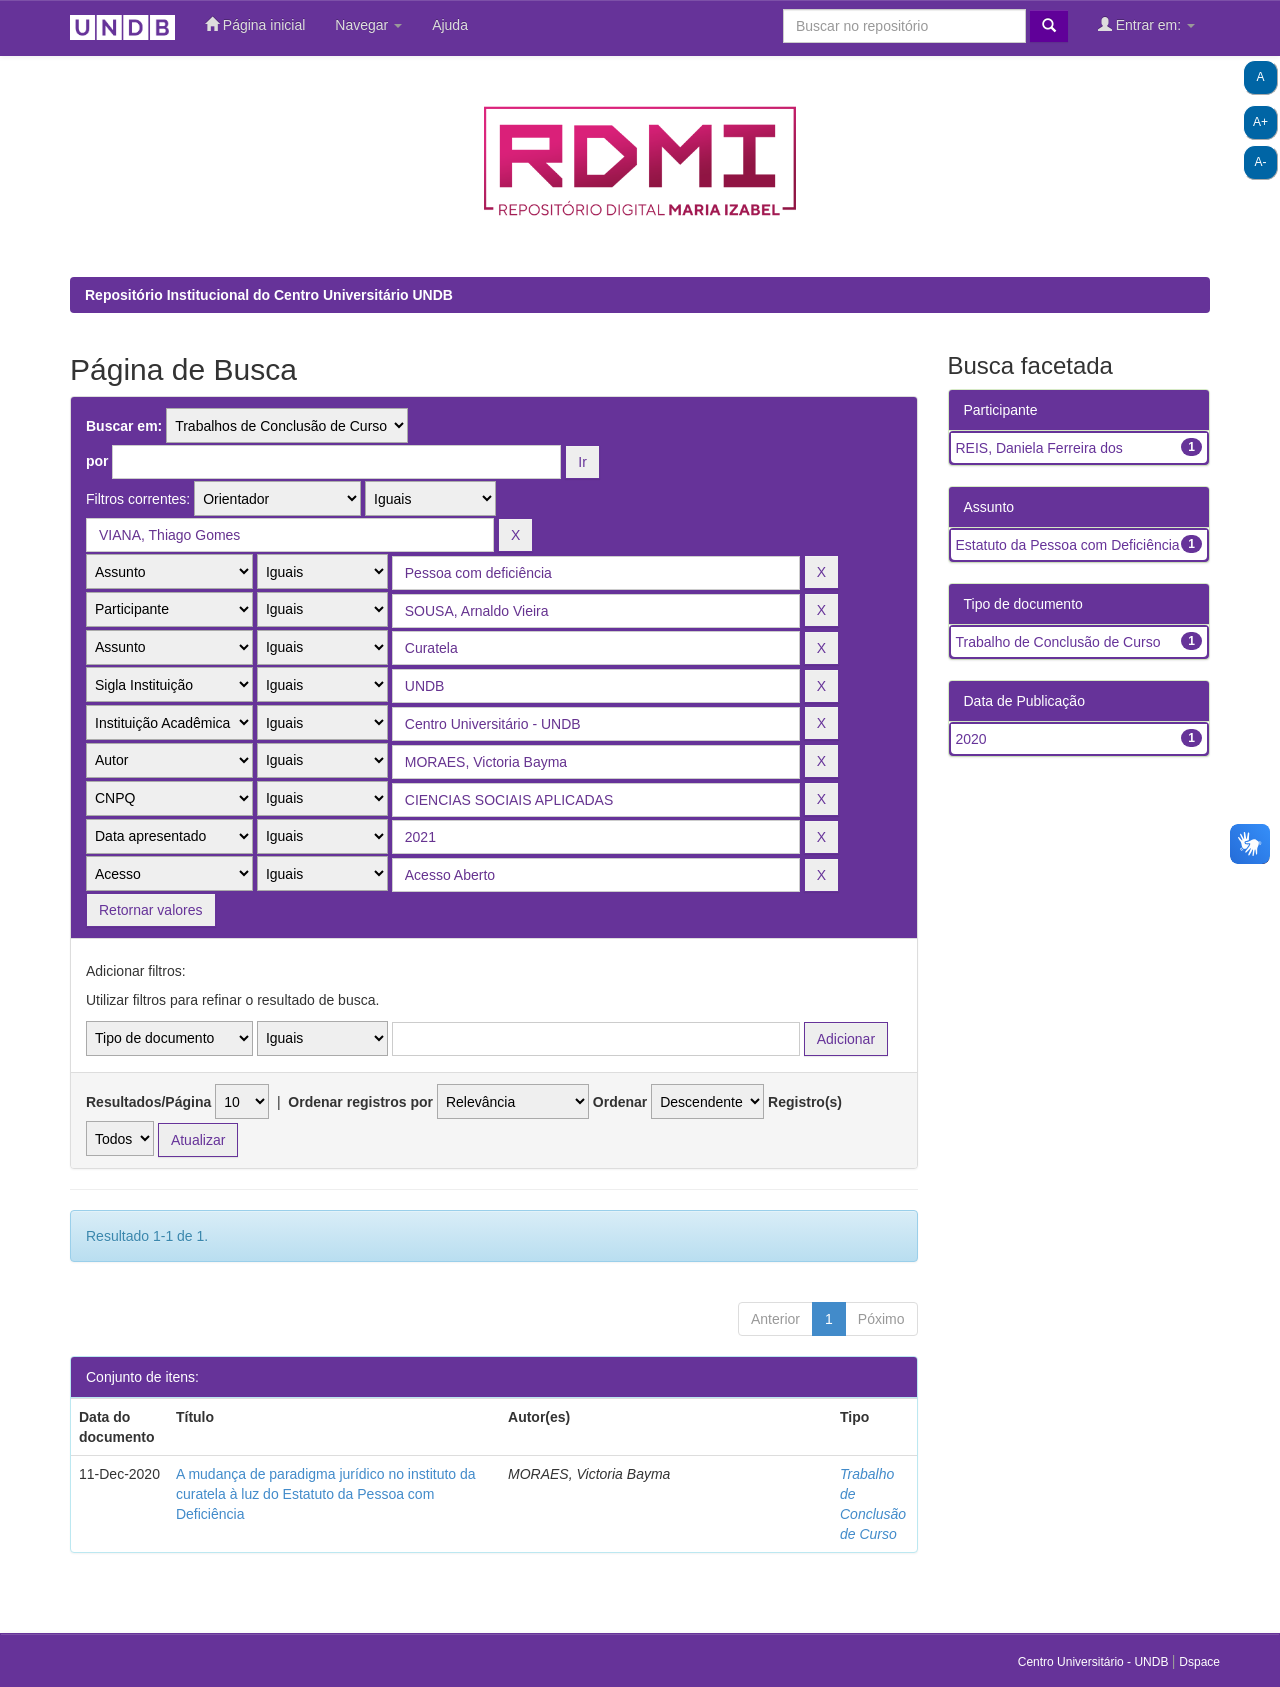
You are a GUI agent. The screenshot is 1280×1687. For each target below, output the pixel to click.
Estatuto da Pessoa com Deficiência (1068, 545)
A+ (1260, 122)
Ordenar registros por (360, 1102)
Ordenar (620, 1102)
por (97, 461)
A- (1261, 162)
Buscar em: (124, 426)
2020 (971, 739)
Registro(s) (805, 1102)
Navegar (368, 25)
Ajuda (450, 25)
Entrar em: (1146, 24)
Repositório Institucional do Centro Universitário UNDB (269, 295)
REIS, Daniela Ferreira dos (1039, 448)
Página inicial (255, 24)
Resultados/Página (148, 1102)
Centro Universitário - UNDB (1095, 1662)
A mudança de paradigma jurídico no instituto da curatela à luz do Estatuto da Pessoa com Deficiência (326, 1494)
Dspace (1199, 1662)
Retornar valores (151, 910)
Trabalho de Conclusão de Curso (1058, 642)
